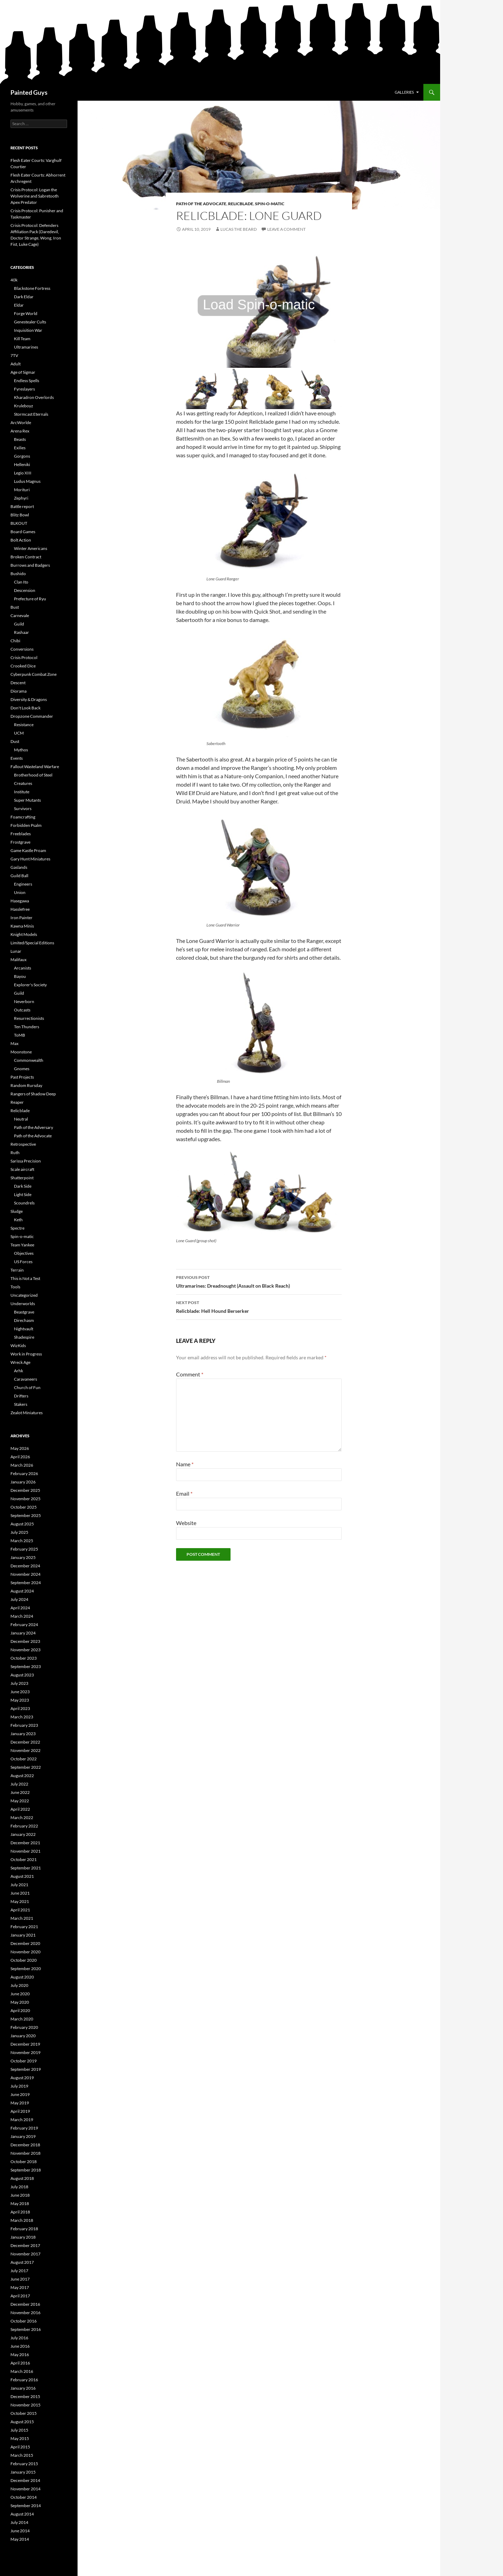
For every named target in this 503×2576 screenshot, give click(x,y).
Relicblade (240, 203)
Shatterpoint (22, 1177)
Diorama (18, 691)
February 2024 (24, 1624)
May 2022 (19, 1800)
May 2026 (19, 1448)
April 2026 (20, 1456)
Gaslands (18, 867)
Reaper (17, 1102)
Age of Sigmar (22, 372)
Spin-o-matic (269, 203)
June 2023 (20, 1691)
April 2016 (20, 2363)
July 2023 (19, 1683)
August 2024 (22, 1591)
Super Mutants (27, 800)
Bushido (18, 573)
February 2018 (24, 2228)
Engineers (23, 884)
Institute (21, 791)
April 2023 (20, 1708)
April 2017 (20, 2295)
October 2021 (23, 1859)
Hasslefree (20, 909)
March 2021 (21, 1918)
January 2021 (23, 1935)
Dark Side (22, 1186)
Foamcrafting (22, 817)
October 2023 (23, 1658)
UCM (19, 733)
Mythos (21, 749)
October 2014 (23, 2497)
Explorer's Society (30, 984)
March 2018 (21, 2220)
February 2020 (24, 2027)
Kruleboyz (23, 405)
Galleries (404, 92)
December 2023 (25, 1641)
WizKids (18, 1345)
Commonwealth (28, 1060)
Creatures (23, 783)
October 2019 (23, 2060)
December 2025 (25, 1490)
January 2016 (23, 2388)
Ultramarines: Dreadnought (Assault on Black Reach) (259, 1281)
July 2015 (19, 2430)
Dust (14, 741)
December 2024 (25, 1565)
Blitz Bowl (19, 514)
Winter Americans (30, 548)
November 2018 (25, 2153)
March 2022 (21, 1817)
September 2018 (25, 2170)
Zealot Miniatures (26, 1412)
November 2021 (25, 1851)
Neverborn (24, 1001)
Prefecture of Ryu (30, 598)
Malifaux (18, 959)
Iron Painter (21, 917)
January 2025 (23, 1557)
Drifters (21, 1395)
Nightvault (23, 1328)
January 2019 (23, 2136)
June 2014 (20, 2530)
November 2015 (25, 2404)
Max (14, 1043)
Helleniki (22, 464)
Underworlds (22, 1303)
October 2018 (23, 2161)
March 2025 (21, 1540)
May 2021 (19, 1901)
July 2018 (19, 2186)
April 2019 (20, 2111)
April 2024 (20, 1607)
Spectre (17, 1228)
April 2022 (20, 1809)
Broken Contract (25, 556)
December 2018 (25, 2144)
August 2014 (22, 2514)
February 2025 (24, 1549)
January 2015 (23, 2472)
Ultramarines (26, 347)
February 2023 (24, 1725)
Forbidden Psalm (26, 825)
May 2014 (19, 2539)
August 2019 (22, 2077)
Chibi (15, 640)
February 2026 (24, 1473)
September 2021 (25, 1867)
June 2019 (20, 2094)
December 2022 (25, 1742)
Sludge (16, 1211)
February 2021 (24, 1926)
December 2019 (25, 2044)
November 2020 (25, 1951)
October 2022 (23, 1758)
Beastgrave (24, 1312)
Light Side (22, 1194)
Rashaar (21, 632)
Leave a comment (286, 229)
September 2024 (25, 1582)
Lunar (15, 951)
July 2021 (19, 1884)
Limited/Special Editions (32, 942)
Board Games (22, 531)
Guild (19, 624)
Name (185, 1464)
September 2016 (25, 2329)
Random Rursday (26, 1085)
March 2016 (21, 2371)
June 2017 (20, 2279)
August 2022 (22, 1775)
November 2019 (25, 2052)
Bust (14, 607)
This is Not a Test (25, 1278)
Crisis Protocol (23, 657)
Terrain (17, 1270)
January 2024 (23, 1633)
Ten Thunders (26, 1026)
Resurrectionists (29, 1018)
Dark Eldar (24, 296)
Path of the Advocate (201, 203)
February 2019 (24, 2128)
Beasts (20, 439)
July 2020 (19, 1985)
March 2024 (21, 1616)
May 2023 (19, 1700)
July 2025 (19, 1532)
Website (186, 1522)
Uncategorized (24, 1295)
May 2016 (19, 2354)
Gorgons (22, 456)
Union (19, 892)
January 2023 (23, 1733)
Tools (15, 1286)
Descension (24, 590)
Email (184, 1493)
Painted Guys (29, 92)
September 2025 (25, 1515)
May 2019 (19, 2102)
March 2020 (21, 2019)
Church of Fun (27, 1387)
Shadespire (24, 1337)
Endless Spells (26, 380)
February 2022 (24, 1826)
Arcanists (22, 968)
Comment (189, 1374)
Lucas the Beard (238, 229)
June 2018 (20, 2195)
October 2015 (23, 2413)
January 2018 (23, 2237)
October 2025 (23, 1507)
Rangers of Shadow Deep (33, 1093)
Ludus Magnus (27, 481)
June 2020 (20, 1993)
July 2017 (19, 2270)
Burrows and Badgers (30, 565)
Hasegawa (19, 900)
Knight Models (23, 934)
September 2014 (25, 2505)
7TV (14, 355)
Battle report (22, 506)
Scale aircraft (22, 1169)
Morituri (22, 489)
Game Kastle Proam (28, 850)
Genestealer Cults (30, 321)
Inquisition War (28, 330)
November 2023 (25, 1649)
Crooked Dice (23, 665)
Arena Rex (19, 431)
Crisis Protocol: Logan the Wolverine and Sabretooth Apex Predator (34, 196)
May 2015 (19, 2438)
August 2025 (22, 1523)
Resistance (24, 724)
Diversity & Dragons (28, 699)
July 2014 (19, 2522)
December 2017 (25, 2245)
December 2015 (25, 2396)
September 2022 (25, 1767)
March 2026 (21, 1465)
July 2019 (19, 2086)
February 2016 (24, 2379)
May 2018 (19, 2203)
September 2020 (25, 1968)
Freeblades (20, 833)
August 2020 (22, 1977)
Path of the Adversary (33, 1127)
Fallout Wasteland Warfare (34, 766)
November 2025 (25, 1498)
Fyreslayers (24, 389)
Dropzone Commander (31, 716)
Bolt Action (20, 540)
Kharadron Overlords (34, 397)
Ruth (15, 1152)
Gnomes (21, 1068)
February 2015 (24, 2463)
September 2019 (25, 2069)
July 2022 (19, 1784)
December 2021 (25, 1842)
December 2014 (25, 2480)
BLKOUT (18, 523)
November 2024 (25, 1574)
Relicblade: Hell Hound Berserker (259, 1306)
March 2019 (21, 2119)
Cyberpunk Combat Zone (33, 674)
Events (16, 758)
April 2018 (20, 2211)
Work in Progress (26, 1354)
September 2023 (25, 1666)
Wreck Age (20, 1362)
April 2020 (20, 2010)
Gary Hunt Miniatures (30, 858)
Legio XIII (22, 472)
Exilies (19, 447)
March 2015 (21, 2455)
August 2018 (22, 2178)
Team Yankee (22, 1244)
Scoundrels (24, 1202)
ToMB (19, 1035)
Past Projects (22, 1077)
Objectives (24, 1253)
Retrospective (23, 1144)
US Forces (23, 1261)
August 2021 (22, 1876)
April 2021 (20, 1909)
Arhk (18, 1370)
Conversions (22, 649)
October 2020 (23, 1960)
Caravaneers (25, 1379)
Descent (17, 682)
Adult (15, 363)
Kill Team (22, 338)
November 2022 (25, 1750)
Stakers (20, 1404)
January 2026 (23, 1481)
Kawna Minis (22, 926)
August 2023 (22, 1674)
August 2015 (22, 2421)
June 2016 (20, 2346)
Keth (18, 1219)
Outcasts (22, 1009)
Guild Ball (19, 875)
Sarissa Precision (25, 1161)
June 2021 (20, 1893)
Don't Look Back (25, 707)
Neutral (21, 1119)
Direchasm (24, 1320)
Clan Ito (21, 582)
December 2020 (25, 1943)
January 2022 (23, 1834)
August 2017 (22, 2262)
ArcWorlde (20, 422)
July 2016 (19, 2337)
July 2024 (19, 1599)
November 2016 (25, 2312)
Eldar (19, 305)
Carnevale (19, 615)
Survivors (22, 808)
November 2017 (25, 2253)
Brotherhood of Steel (33, 775)
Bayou (20, 976)
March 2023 (21, 1716)
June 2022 (20, 1792)
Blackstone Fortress (32, 288)
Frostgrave (20, 842)
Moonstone (21, 1051)
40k (13, 279)
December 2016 (25, 2304)
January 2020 (23, 2035)
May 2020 (19, 2002)
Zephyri (21, 498)
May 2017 (19, 2287)
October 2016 (23, 2321)
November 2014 (25, 2488)
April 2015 (20, 2446)
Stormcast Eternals (31, 414)
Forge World (25, 313)
